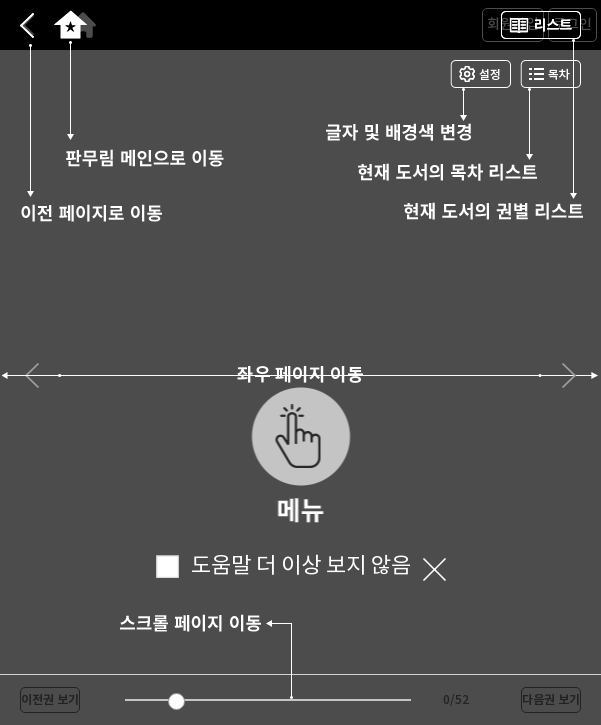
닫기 (434, 570)
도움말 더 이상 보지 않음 (283, 566)
